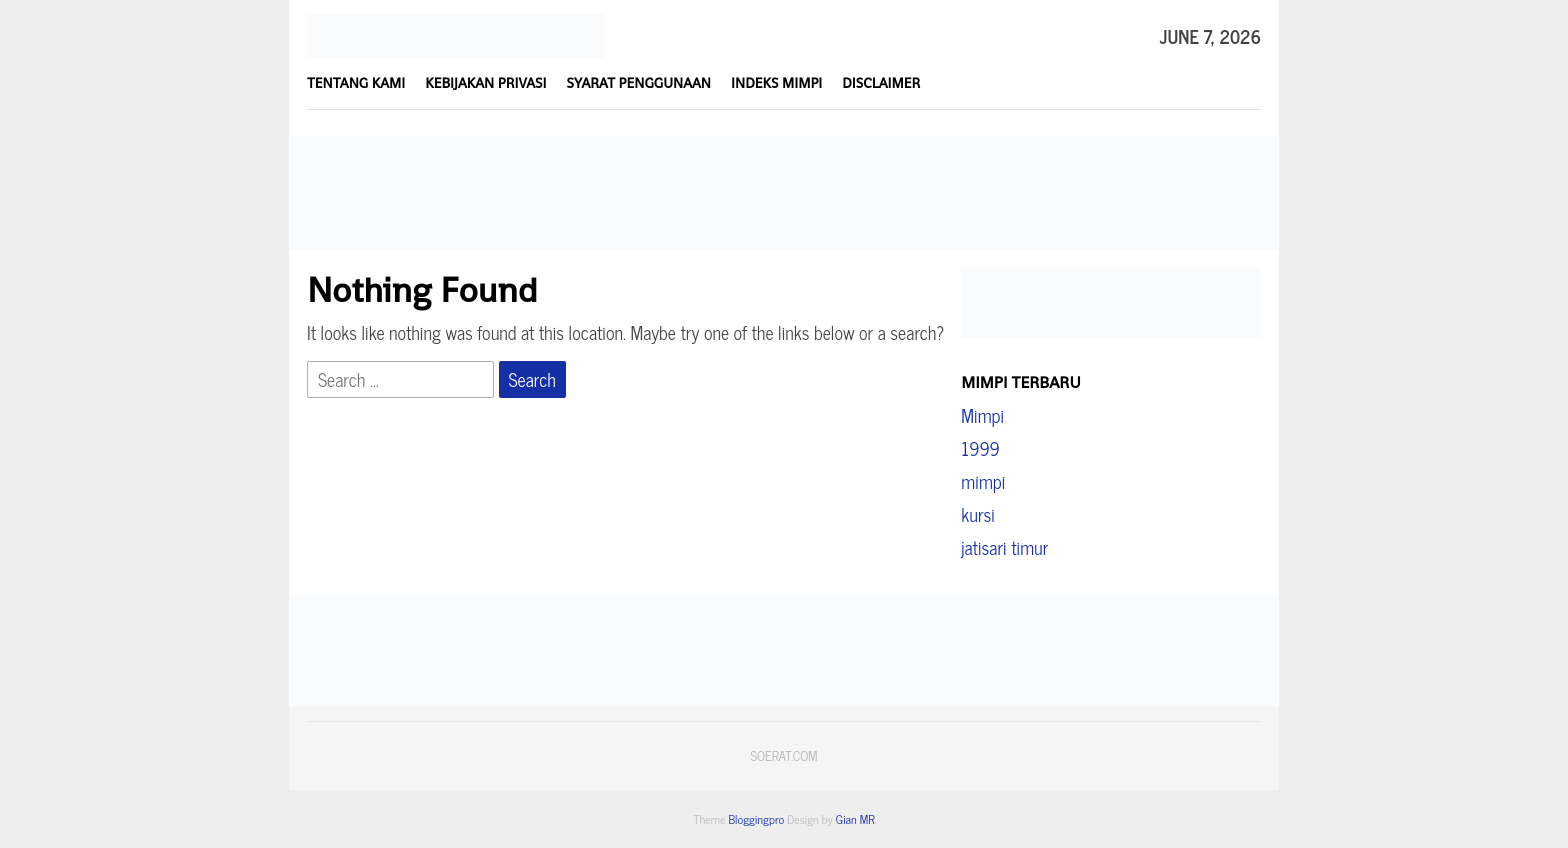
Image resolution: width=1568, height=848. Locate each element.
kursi (978, 514)
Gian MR (855, 819)
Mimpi (982, 415)
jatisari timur (1004, 547)
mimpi (983, 481)
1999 (980, 448)
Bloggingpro (756, 819)
